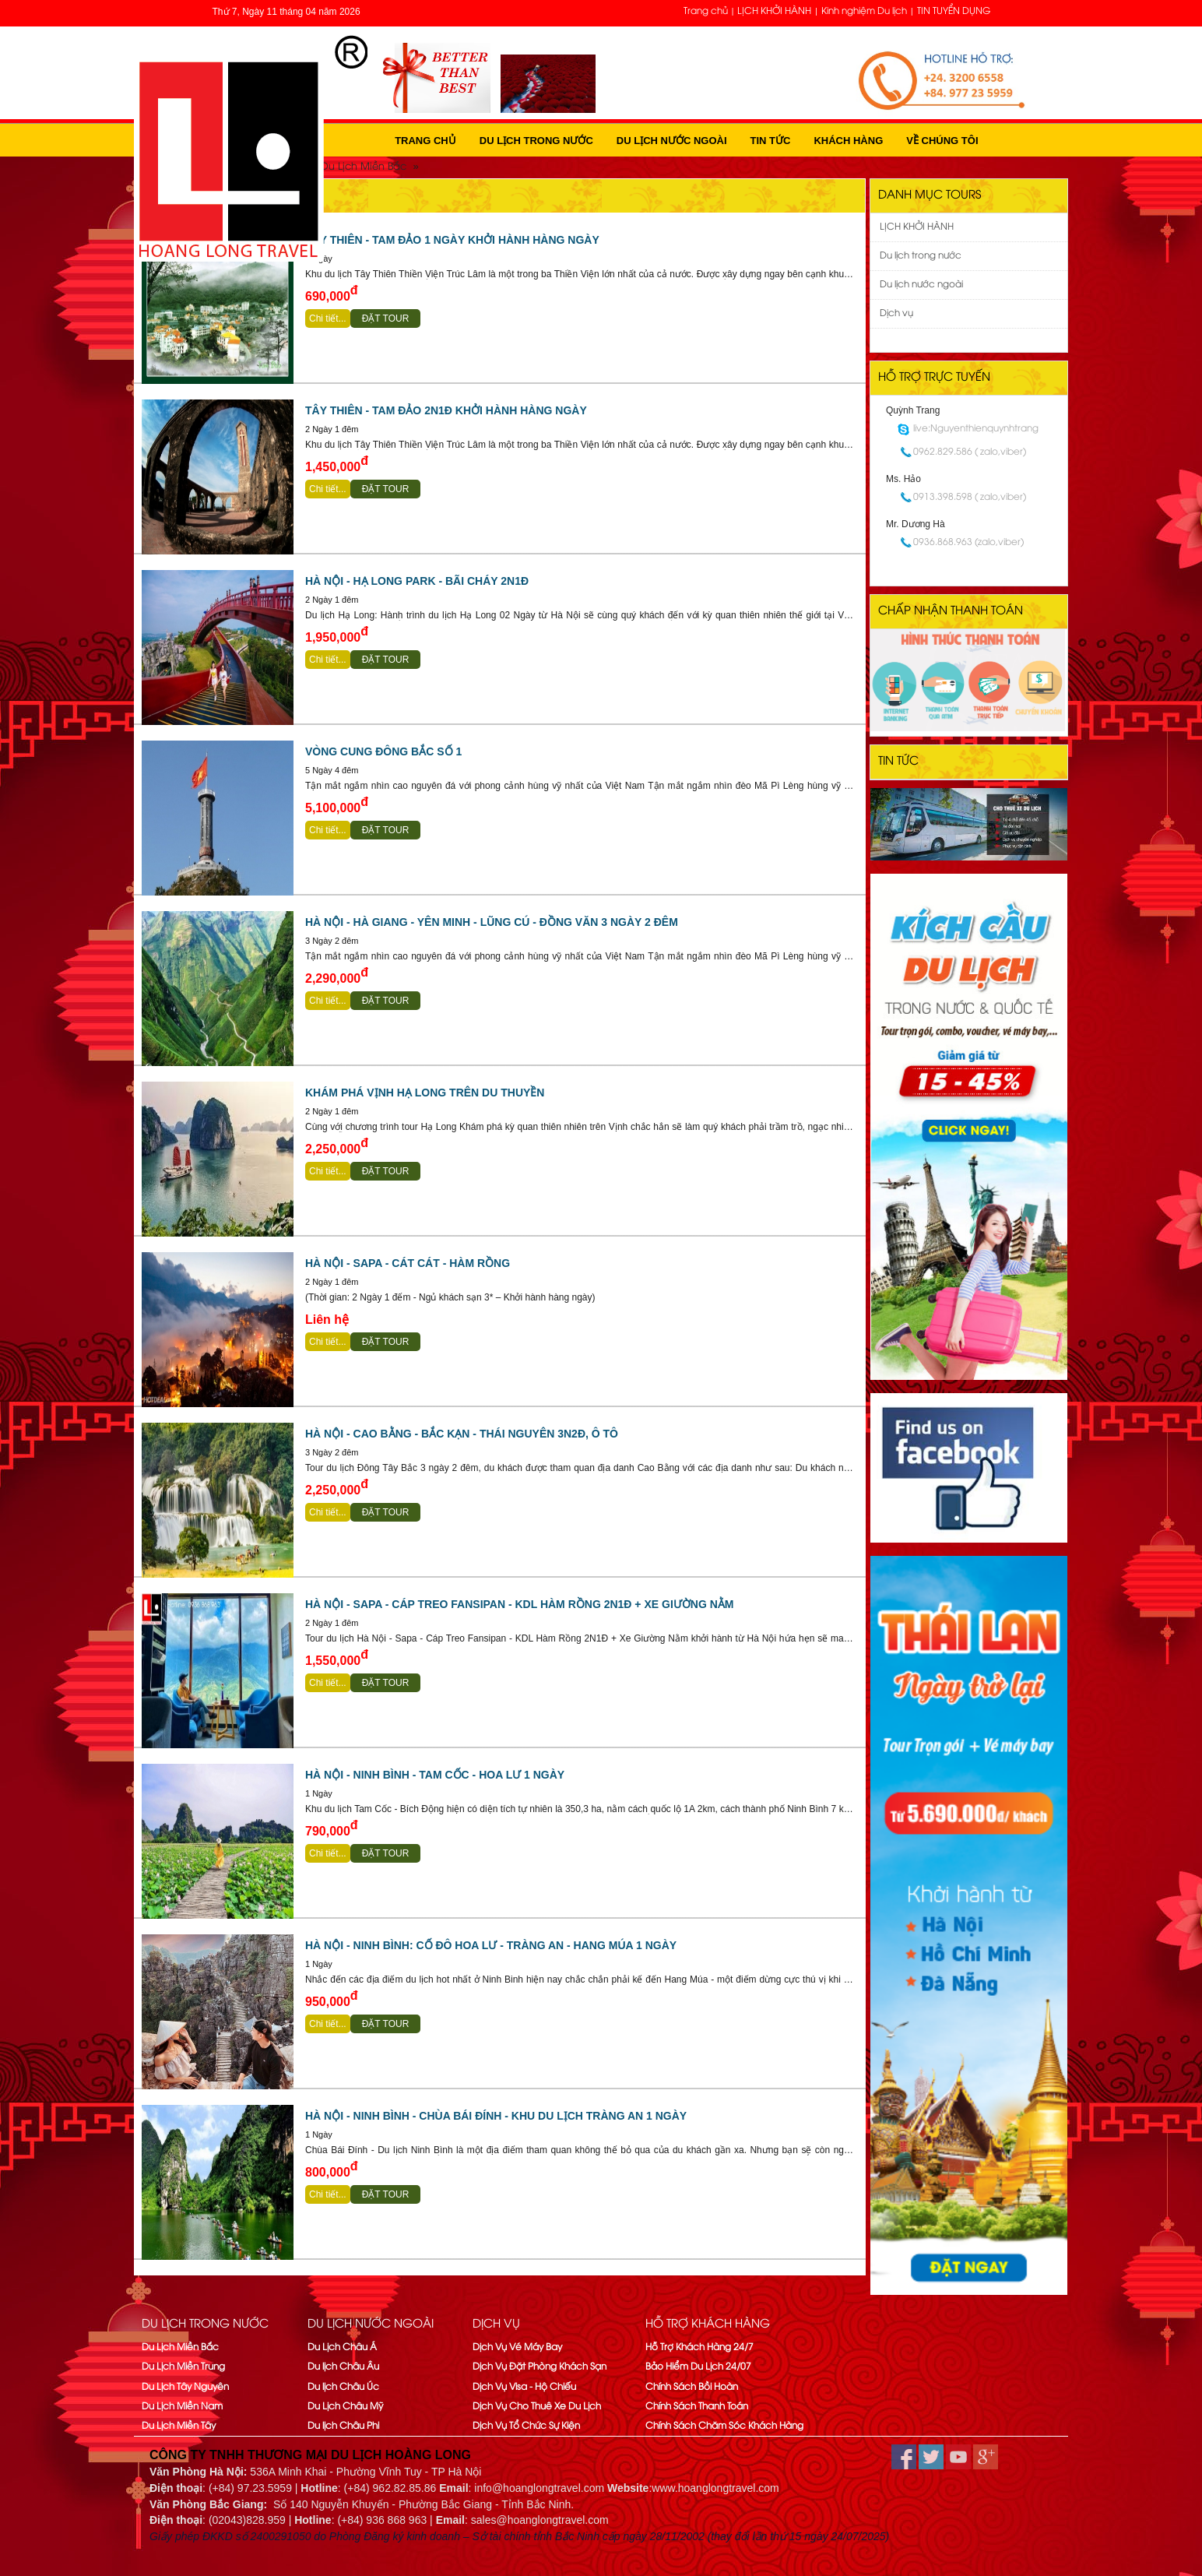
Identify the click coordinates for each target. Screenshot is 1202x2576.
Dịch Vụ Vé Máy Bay (517, 2347)
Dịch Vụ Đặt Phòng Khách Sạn (539, 2367)
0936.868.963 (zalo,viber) (968, 542)
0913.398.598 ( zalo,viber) (969, 497)
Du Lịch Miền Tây (179, 2426)
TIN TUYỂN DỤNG (953, 11)
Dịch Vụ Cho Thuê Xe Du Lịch (537, 2406)
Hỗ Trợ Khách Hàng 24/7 (699, 2347)
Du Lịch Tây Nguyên (185, 2387)
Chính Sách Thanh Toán (696, 2406)
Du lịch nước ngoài (672, 140)
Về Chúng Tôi (942, 140)
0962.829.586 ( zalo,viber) (969, 452)
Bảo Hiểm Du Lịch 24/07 (698, 2367)
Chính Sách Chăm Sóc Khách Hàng (724, 2426)
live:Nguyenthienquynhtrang (976, 428)
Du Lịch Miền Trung (183, 2367)
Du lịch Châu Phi (343, 2426)
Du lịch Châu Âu (343, 2367)
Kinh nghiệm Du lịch (864, 11)
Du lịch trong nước (536, 140)
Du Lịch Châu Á (342, 2347)
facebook (903, 2456)
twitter (931, 2456)
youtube (958, 2456)
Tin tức (770, 140)
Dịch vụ (896, 313)
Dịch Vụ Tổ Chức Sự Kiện (526, 2426)
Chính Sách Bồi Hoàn (691, 2387)
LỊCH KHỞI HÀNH (774, 11)
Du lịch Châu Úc (343, 2387)
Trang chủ (706, 11)
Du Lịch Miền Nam (182, 2406)
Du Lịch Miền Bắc (180, 2347)
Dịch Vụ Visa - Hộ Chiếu (524, 2387)
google (985, 2456)
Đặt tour (385, 318)
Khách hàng (848, 140)
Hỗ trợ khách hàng (707, 2324)
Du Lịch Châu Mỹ (345, 2406)
